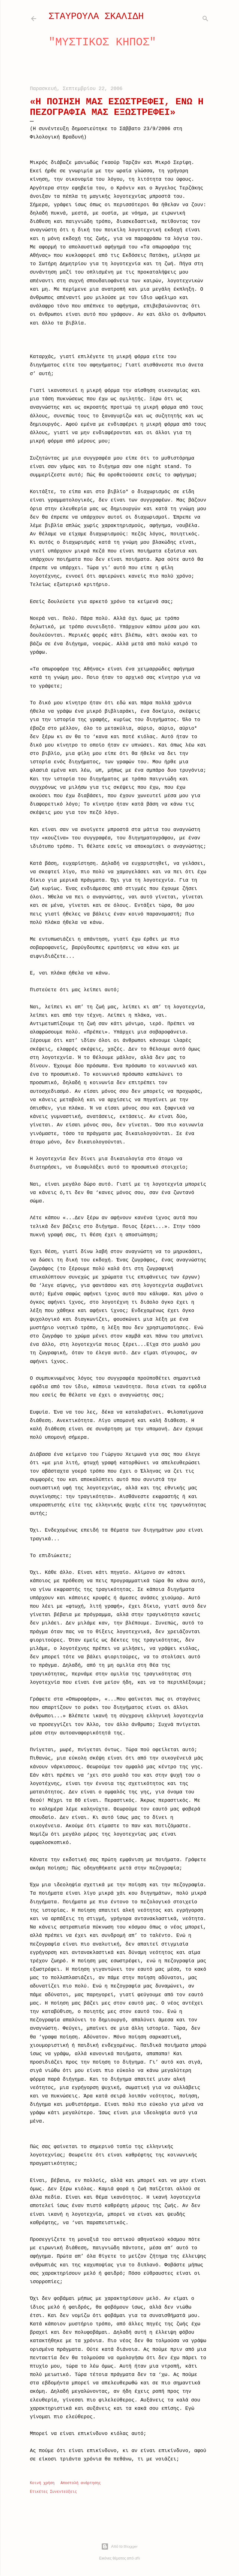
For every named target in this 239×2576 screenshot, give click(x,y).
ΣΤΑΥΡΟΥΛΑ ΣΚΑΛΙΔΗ (96, 16)
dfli (137, 2558)
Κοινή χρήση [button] (42, 2483)
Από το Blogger (119, 2546)
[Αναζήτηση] (205, 17)
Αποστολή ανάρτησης (80, 2483)
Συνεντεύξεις (63, 2492)
